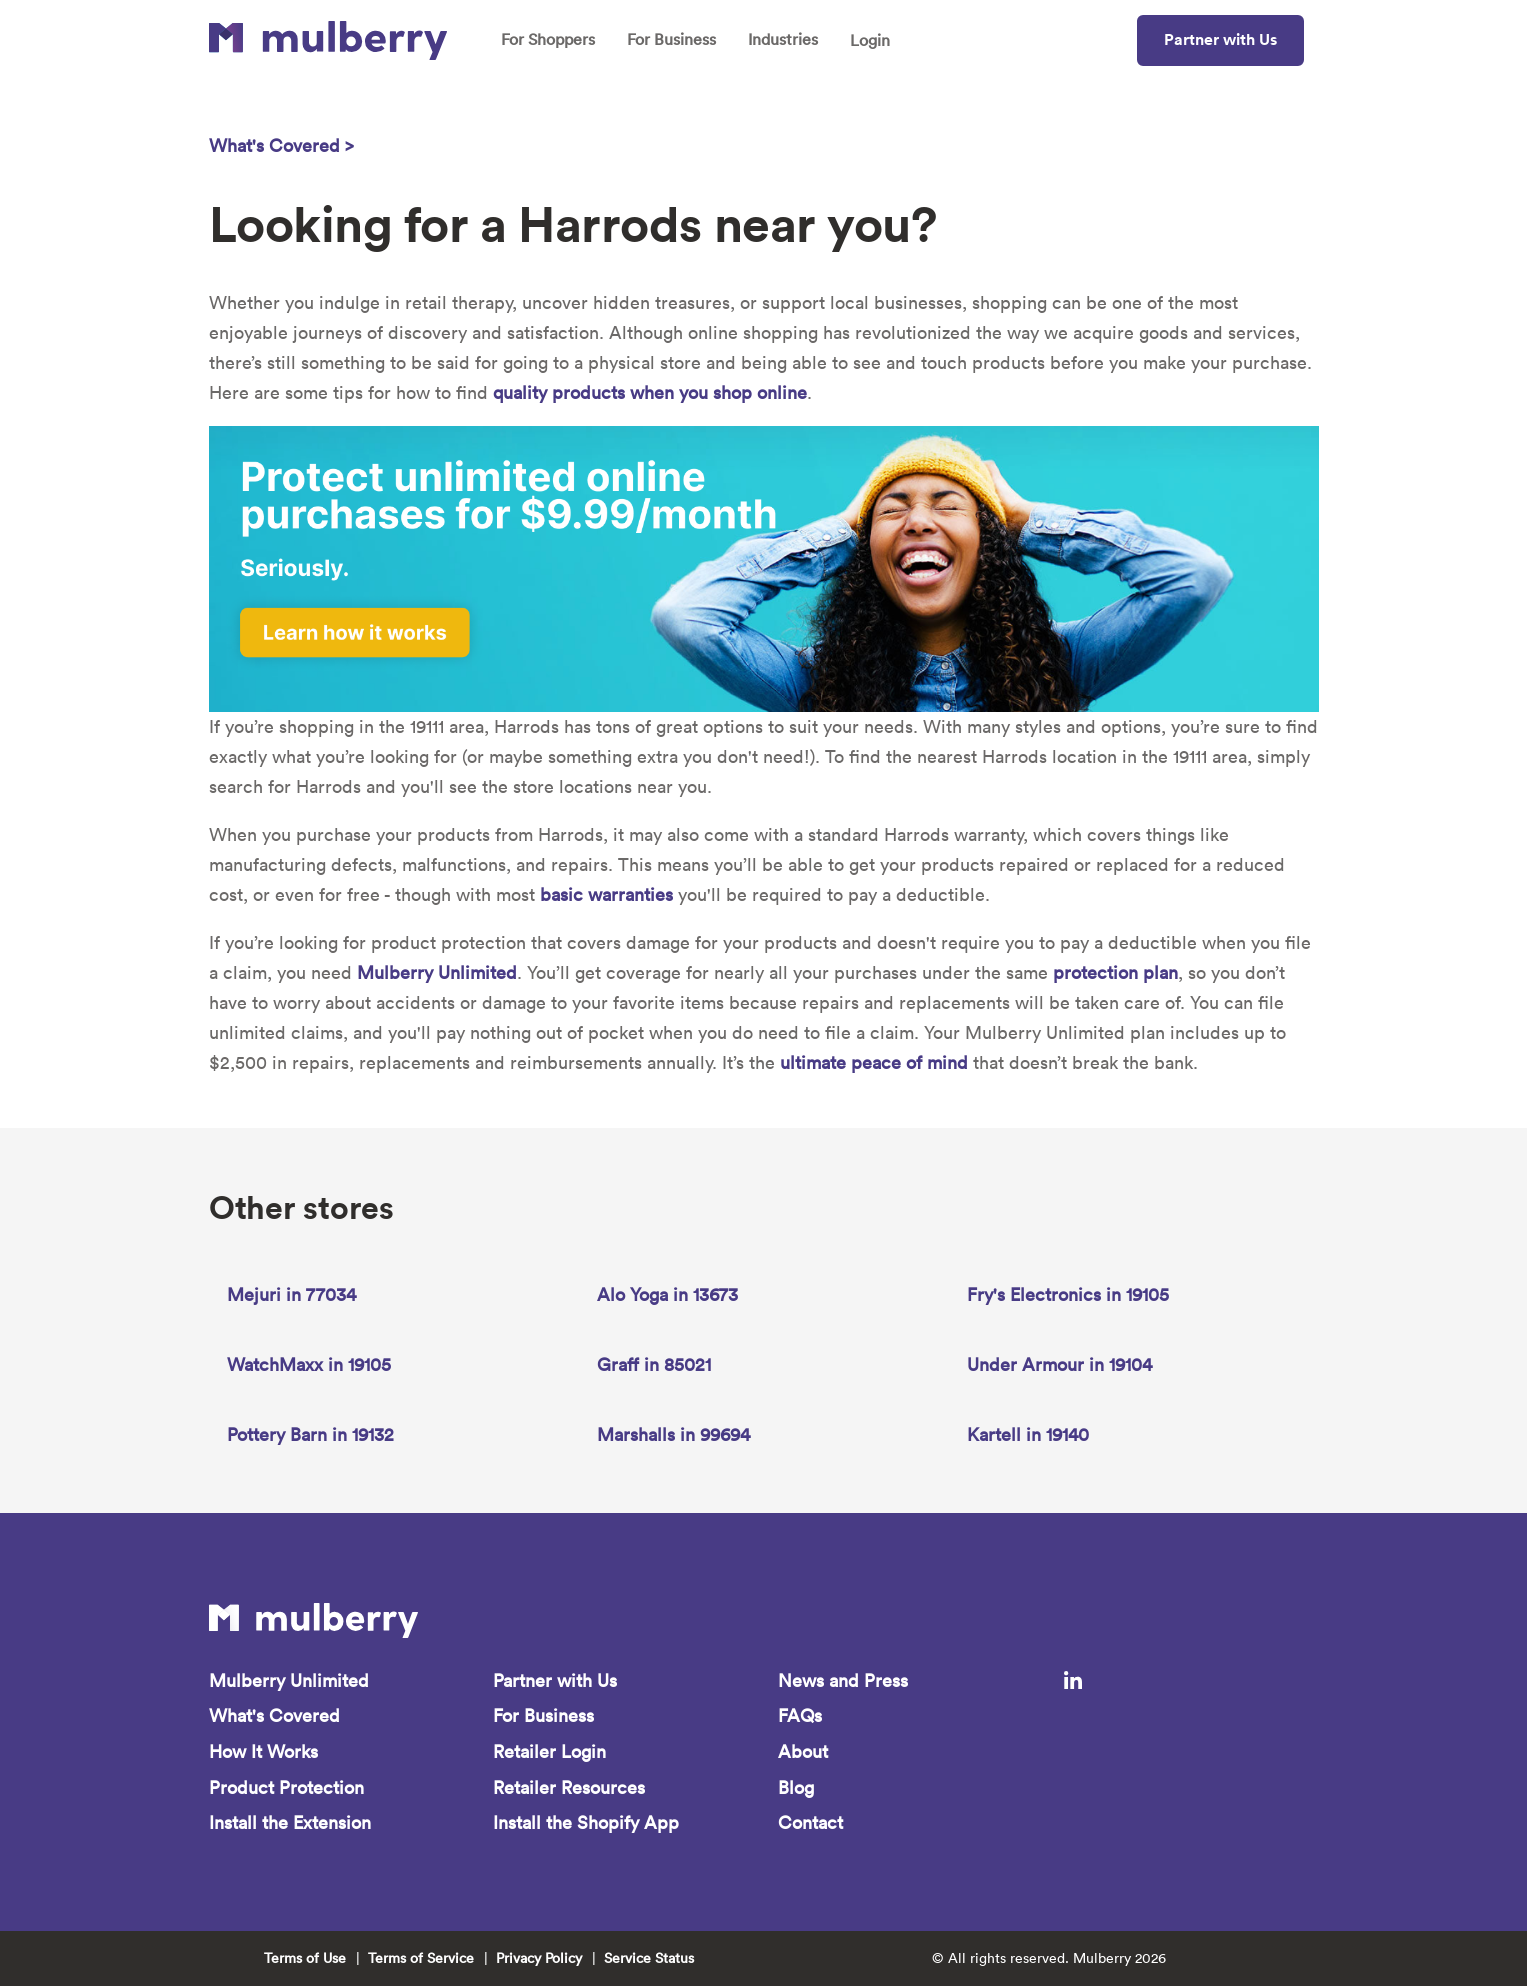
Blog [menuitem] (796, 1788)
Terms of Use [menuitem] (305, 1960)
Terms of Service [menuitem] (421, 1960)
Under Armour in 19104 (1059, 1364)
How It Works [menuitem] (263, 1752)
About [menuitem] (803, 1752)
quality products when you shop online (650, 392)
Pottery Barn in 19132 (310, 1434)
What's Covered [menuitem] (274, 1716)
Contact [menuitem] (810, 1824)
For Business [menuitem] (672, 40)
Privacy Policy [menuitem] (539, 1960)
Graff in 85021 (654, 1364)
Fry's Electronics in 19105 (1068, 1294)
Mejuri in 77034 (291, 1294)
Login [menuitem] (873, 41)
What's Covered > (281, 145)
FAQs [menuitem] (800, 1716)
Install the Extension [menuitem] (290, 1824)
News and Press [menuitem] (843, 1680)
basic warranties (606, 894)
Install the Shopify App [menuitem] (586, 1824)
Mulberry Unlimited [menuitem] (289, 1680)
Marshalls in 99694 (673, 1434)
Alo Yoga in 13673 (667, 1294)
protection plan (1115, 972)
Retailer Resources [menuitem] (569, 1788)
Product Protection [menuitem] (286, 1788)
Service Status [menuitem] (649, 1960)
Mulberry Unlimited (437, 972)
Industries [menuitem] (785, 40)
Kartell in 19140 (1028, 1434)
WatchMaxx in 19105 (309, 1364)
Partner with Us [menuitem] (555, 1680)
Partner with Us (1220, 39)
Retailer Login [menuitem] (549, 1752)
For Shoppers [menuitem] (548, 40)
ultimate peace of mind (874, 1062)
